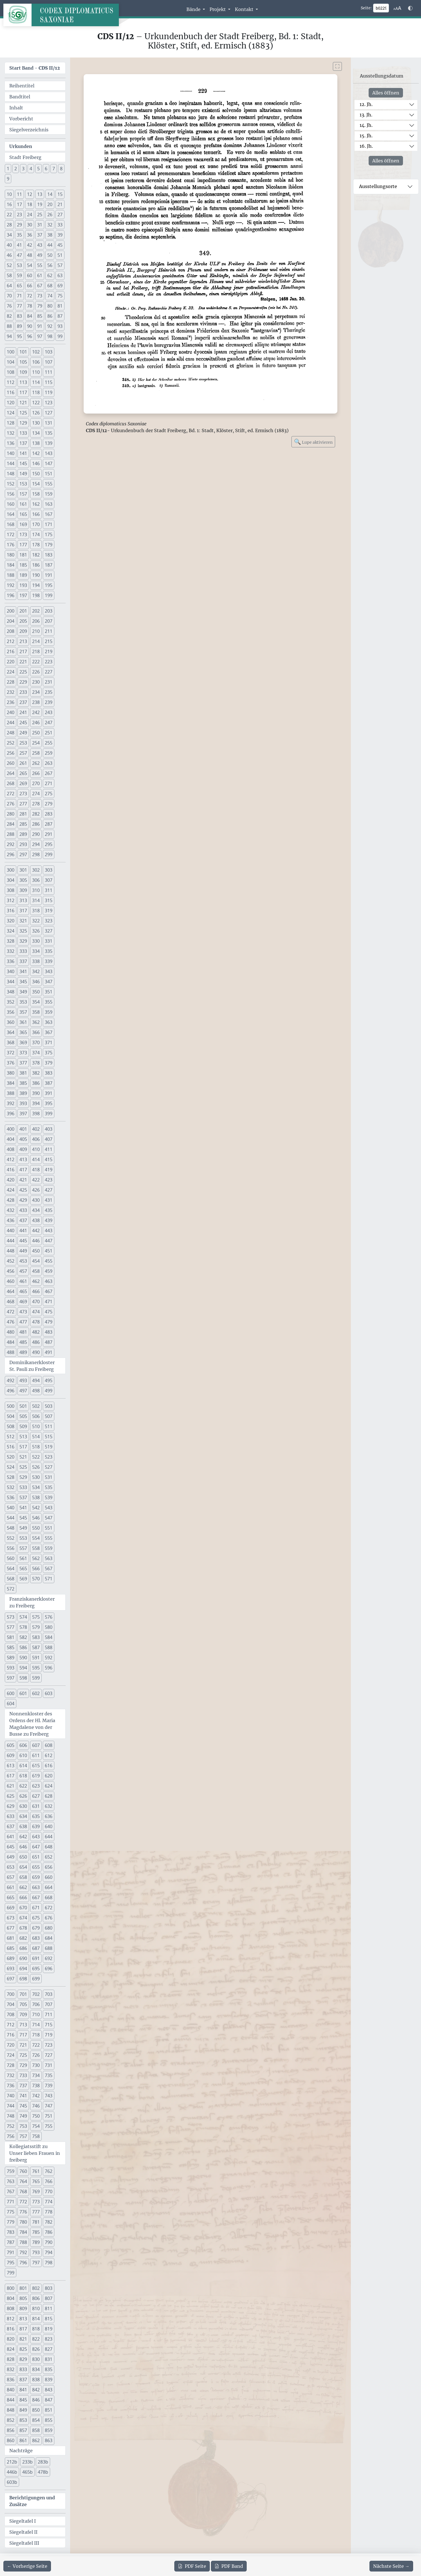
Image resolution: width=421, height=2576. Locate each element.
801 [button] (23, 2288)
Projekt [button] (218, 9)
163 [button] (48, 504)
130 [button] (36, 423)
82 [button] (9, 316)
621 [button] (10, 1786)
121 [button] (23, 402)
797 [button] (36, 2262)
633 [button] (10, 1816)
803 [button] (48, 2288)
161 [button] (23, 504)
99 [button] (60, 336)
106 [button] (36, 362)
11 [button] (19, 194)
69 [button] (60, 285)
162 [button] (36, 504)
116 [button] (10, 392)
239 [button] (48, 702)
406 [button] (36, 1139)
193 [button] (23, 585)
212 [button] (10, 641)
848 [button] (10, 2410)
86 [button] (49, 316)
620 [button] (48, 1776)
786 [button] (48, 2232)
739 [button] (48, 2085)
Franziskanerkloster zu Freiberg (32, 1602)
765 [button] (36, 2181)
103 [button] (48, 352)
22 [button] (9, 214)
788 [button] (23, 2242)
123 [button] (48, 402)
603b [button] (12, 2482)
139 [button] (48, 443)
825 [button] (23, 2349)
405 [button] (23, 1139)
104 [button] (10, 362)
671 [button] (36, 1908)
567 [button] (48, 1568)
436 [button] (10, 1220)
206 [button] (36, 621)
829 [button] (23, 2359)
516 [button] (10, 1447)
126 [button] (36, 413)
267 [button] (48, 773)
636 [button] (48, 1816)
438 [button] (36, 1220)
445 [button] (23, 1241)
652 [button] (48, 1857)
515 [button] (48, 1436)
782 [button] (48, 2222)
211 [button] (48, 631)
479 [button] (48, 1322)
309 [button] (23, 890)
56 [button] (49, 265)
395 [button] (48, 1103)
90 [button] (29, 326)
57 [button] (60, 265)
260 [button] (10, 763)
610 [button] (23, 1755)
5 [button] (38, 168)
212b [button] (12, 2462)
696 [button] (48, 1968)
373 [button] (23, 1053)
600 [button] (10, 1693)
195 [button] (48, 585)
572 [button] (10, 1589)
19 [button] (39, 204)
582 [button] (23, 1637)
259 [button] (48, 753)
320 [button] (10, 921)
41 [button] (19, 245)
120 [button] (10, 402)
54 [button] (29, 265)
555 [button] (48, 1538)
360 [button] (10, 1022)
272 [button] (10, 793)
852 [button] (10, 2420)
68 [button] (49, 285)
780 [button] (23, 2222)
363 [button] (48, 1022)
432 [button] (10, 1210)
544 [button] (10, 1518)
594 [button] (23, 1668)
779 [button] (10, 2222)
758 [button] (36, 2136)
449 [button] (23, 1251)
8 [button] (61, 168)
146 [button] (36, 463)
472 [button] (10, 1312)
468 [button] (10, 1301)
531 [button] (48, 1477)
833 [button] (23, 2369)
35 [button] (19, 235)
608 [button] (48, 1745)
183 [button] (48, 555)
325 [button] (23, 931)
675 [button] (36, 1918)
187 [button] (48, 565)
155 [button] (48, 484)
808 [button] (10, 2308)
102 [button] (36, 352)
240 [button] (10, 712)
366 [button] (36, 1032)
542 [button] (36, 1507)
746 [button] (36, 2106)
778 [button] (48, 2212)
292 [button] (10, 844)
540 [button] (10, 1507)
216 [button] (10, 651)
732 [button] (10, 2075)
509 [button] (23, 1426)
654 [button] (23, 1867)
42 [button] (29, 245)
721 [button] (23, 2045)
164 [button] (10, 514)
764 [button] (23, 2181)
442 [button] (36, 1230)
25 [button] (39, 214)
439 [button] (48, 1220)
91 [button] (39, 326)
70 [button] (9, 296)
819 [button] (48, 2329)
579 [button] (36, 1627)
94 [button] (9, 336)
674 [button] (23, 1918)
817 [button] (23, 2329)
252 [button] (10, 743)
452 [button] (10, 1261)
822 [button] (36, 2339)
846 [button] (36, 2400)
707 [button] (48, 2004)
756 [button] (10, 2136)
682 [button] (23, 1938)
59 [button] (19, 275)
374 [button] (36, 1053)
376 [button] (10, 1063)
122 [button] (36, 402)
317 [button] (23, 910)
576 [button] (48, 1617)
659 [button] (36, 1877)
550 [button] (36, 1528)
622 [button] (23, 1786)
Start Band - (34, 68)
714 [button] (36, 2025)
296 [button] (10, 854)
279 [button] (48, 804)
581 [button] (10, 1637)
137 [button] (23, 443)
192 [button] (10, 585)
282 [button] (36, 814)
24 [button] (29, 214)
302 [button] (36, 870)
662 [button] (23, 1887)
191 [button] (48, 575)
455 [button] (48, 1261)
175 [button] (48, 534)
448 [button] (10, 1251)
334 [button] (36, 951)
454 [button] (36, 1261)
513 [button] (23, 1436)
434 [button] (36, 1210)
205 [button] (23, 621)
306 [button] (36, 880)
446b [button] (12, 2472)
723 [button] (48, 2045)
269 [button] (23, 783)
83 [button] (19, 316)
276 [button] (10, 804)
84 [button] (29, 316)
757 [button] (23, 2136)
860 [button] (10, 2440)
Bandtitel (19, 97)
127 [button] (48, 413)
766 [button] (48, 2181)
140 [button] (10, 453)
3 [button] (23, 168)
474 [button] (36, 1312)
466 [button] (36, 1291)
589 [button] (10, 1657)
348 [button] (10, 992)
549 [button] (23, 1528)
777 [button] (36, 2212)
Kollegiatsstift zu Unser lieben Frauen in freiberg (34, 2153)
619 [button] (36, 1776)
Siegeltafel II (23, 2532)
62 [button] (49, 275)
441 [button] (23, 1230)
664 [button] (48, 1887)
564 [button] (10, 1568)
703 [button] (48, 1994)
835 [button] (48, 2369)
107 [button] (48, 362)
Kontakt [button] (245, 9)
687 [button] (36, 1948)
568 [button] (10, 1579)
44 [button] (49, 245)
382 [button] (36, 1073)
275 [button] (48, 793)
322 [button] (36, 921)
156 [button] (10, 494)
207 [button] (48, 621)
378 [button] (36, 1063)
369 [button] (23, 1042)
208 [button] (10, 631)
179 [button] (48, 545)
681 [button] (10, 1938)
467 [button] (48, 1291)
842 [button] (36, 2390)
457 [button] (23, 1271)
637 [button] (10, 1826)
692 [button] (48, 1958)
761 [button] (36, 2171)
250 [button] (36, 733)
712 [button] (10, 2025)
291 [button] (48, 834)
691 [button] (36, 1958)
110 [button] (36, 372)
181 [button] (23, 555)
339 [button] (48, 961)
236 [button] (10, 702)
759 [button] (10, 2171)
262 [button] (36, 763)
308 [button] (10, 890)
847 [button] (48, 2400)
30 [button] (29, 225)
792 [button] (23, 2252)
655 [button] (36, 1867)
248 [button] (10, 733)
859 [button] (48, 2430)
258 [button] (36, 753)
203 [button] (48, 611)
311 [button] (48, 890)
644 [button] (48, 1836)
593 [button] (10, 1668)
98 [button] (49, 336)
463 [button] (48, 1281)
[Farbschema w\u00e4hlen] (410, 8)
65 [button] (19, 285)
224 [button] (10, 672)
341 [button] (23, 971)
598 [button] (23, 1678)
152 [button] (10, 484)
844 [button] (10, 2400)
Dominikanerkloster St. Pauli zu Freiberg (32, 1366)
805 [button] (23, 2298)
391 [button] (48, 1093)
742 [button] (36, 2096)
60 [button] (29, 275)
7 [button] (53, 168)
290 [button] (36, 834)
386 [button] (36, 1083)
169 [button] (23, 524)
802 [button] (36, 2288)
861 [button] (23, 2440)
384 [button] (10, 1083)
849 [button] (23, 2410)
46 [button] (9, 255)
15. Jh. (366, 135)
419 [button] (48, 1170)
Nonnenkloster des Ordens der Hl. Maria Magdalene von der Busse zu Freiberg (32, 1724)
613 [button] (10, 1765)
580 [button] (48, 1627)
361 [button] (23, 1022)
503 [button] (48, 1406)
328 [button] (10, 941)
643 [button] (36, 1836)
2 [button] (15, 168)
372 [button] (10, 1053)
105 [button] (23, 362)
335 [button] (48, 951)
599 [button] (36, 1678)
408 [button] (10, 1149)
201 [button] (23, 611)
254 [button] (36, 743)
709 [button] (23, 2014)
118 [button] (36, 392)
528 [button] (10, 1477)
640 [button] (48, 1826)
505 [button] (23, 1416)
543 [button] (48, 1507)
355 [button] (48, 1002)
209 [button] (23, 631)
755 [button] (48, 2126)
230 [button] (36, 682)
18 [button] (29, 204)
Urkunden (20, 146)
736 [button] (10, 2085)
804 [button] (10, 2298)
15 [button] (60, 194)
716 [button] (10, 2035)
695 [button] (36, 1968)
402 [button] (36, 1129)
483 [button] (48, 1332)
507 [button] (48, 1416)
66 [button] (29, 285)
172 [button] (10, 534)
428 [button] (10, 1200)
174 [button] (36, 534)
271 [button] (48, 783)
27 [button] (60, 214)
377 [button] (23, 1063)
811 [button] (48, 2308)
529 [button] (23, 1477)
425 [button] (23, 1190)
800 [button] (10, 2288)
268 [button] (10, 783)
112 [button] (10, 382)
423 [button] (48, 1180)
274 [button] (36, 793)
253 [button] (23, 743)
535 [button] (48, 1487)
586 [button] (23, 1647)
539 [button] (48, 1497)
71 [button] (19, 296)
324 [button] (10, 931)
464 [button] (10, 1291)
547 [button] (48, 1518)
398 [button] (36, 1113)
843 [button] (48, 2390)
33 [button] (60, 225)
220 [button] (10, 662)
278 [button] (36, 804)
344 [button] (10, 981)
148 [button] (10, 473)
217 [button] (23, 651)
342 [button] (36, 971)
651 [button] (36, 1857)
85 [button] (39, 316)
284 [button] (10, 824)
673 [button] (10, 1918)
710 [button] (36, 2014)
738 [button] (36, 2085)
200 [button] (10, 611)
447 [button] (48, 1241)
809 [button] (23, 2308)
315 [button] (48, 900)
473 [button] (23, 1312)
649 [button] (10, 1857)
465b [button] (27, 2472)
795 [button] (10, 2262)
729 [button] (23, 2065)
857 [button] (23, 2430)
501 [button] (23, 1406)
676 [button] (48, 1918)
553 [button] (23, 1538)
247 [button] (48, 722)
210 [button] (36, 631)
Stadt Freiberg (25, 157)
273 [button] (23, 793)
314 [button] (36, 900)
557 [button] (23, 1548)
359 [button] (48, 1012)
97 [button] (39, 336)
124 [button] (10, 413)
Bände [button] (194, 9)
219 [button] (48, 651)
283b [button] (43, 2462)
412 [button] (10, 1159)
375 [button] (48, 1053)
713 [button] (23, 2025)
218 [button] (36, 651)
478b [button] (43, 2472)
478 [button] (36, 1322)
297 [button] (23, 854)
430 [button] (36, 1200)
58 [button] (9, 275)
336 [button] (10, 961)
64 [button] (9, 285)
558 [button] (36, 1548)
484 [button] (10, 1342)
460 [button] (10, 1281)
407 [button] (48, 1139)
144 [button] (10, 463)
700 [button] (10, 1994)
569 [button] (23, 1579)
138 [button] (36, 443)
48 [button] (29, 255)
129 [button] (23, 423)
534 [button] (36, 1487)
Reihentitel (21, 86)
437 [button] (23, 1220)
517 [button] (23, 1447)
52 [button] (9, 265)
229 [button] (23, 682)
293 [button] (23, 844)
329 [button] (23, 941)
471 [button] (48, 1301)
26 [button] (49, 214)
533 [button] (23, 1487)
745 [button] (23, 2106)
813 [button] (23, 2319)
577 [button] (10, 1627)
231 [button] (48, 682)
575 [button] (36, 1617)
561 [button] (23, 1558)
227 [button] (48, 672)
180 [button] (10, 555)
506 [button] (36, 1416)
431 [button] (48, 1200)
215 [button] (48, 641)
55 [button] (39, 265)
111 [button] (48, 372)
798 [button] (48, 2262)
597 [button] (10, 1678)
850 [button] (36, 2410)
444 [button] (10, 1241)
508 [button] (10, 1426)
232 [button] (10, 692)
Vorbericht (21, 118)
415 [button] (48, 1159)
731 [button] (48, 2065)
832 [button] (10, 2369)
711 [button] (48, 2014)
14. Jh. (366, 125)
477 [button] (23, 1322)
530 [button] (36, 1477)
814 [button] (36, 2319)
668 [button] (48, 1897)
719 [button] (48, 2035)
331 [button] (48, 941)
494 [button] (36, 1380)
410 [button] (36, 1149)
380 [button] (10, 1073)
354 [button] (36, 1002)
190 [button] (36, 575)
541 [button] (23, 1507)
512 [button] (10, 1436)
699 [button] (36, 1979)
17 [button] (19, 204)
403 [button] (48, 1129)
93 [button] (60, 326)
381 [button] (23, 1073)
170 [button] (36, 524)
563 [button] (48, 1558)
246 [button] (36, 722)
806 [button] (36, 2298)
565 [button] (23, 1568)
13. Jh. (366, 115)
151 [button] (48, 473)
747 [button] (48, 2106)
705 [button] (23, 2004)
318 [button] (36, 910)
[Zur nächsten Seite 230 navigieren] (391, 2566)
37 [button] (39, 235)
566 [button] (36, 1568)
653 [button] (10, 1867)
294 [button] (36, 844)
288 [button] (10, 834)
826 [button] (36, 2349)
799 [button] (10, 2273)
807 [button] (48, 2298)
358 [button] (36, 1012)
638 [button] (23, 1826)
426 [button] (36, 1190)
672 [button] (48, 1908)
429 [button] (23, 1200)
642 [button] (23, 1836)
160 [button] (10, 504)
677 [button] (10, 1928)
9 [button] (8, 179)
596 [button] (48, 1668)
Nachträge (21, 2450)
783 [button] (10, 2232)
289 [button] (23, 834)
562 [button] (36, 1558)
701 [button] (23, 1994)
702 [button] (36, 1994)
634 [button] (23, 1816)
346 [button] (36, 981)
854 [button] (36, 2420)
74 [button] (49, 296)
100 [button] (10, 352)
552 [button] (10, 1538)
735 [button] (48, 2075)
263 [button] (48, 763)
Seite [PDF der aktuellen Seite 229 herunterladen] (192, 2566)
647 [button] (36, 1847)
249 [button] (23, 733)
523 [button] (48, 1457)
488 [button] (10, 1352)
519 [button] (48, 1447)
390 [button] (36, 1093)
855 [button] (48, 2420)
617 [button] (10, 1776)
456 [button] (10, 1271)
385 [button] (23, 1083)
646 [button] (23, 1847)
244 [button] (10, 722)
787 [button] (10, 2242)
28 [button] (9, 225)
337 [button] (23, 961)
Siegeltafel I (22, 2521)
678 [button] (23, 1928)
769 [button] (36, 2191)
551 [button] (48, 1528)
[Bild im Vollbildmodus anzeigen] (337, 66)
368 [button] (10, 1042)
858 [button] (36, 2430)
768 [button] (23, 2191)
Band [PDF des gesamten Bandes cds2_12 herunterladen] (229, 2566)
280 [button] (10, 814)
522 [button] (36, 1457)
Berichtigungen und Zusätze (32, 2501)
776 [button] (23, 2212)
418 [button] (36, 1170)
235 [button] (48, 692)
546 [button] (36, 1518)
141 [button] (23, 453)
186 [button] (36, 565)
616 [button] (48, 1765)
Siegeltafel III (24, 2543)
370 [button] (36, 1042)
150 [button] (36, 473)
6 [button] (46, 168)
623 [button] (36, 1786)
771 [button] (10, 2202)
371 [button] (48, 1042)
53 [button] (19, 265)
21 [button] (60, 204)
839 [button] (48, 2379)
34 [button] (9, 235)
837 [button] (23, 2379)
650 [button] (23, 1857)
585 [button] (10, 1647)
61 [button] (39, 275)
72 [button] (29, 296)
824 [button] (10, 2349)
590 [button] (23, 1657)
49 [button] (39, 255)
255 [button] (48, 743)
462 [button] (36, 1281)
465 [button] (23, 1291)
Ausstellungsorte (378, 186)
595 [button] (36, 1668)
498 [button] (36, 1391)
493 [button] (23, 1380)
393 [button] (23, 1103)
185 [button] (23, 565)
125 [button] (23, 413)
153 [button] (23, 484)
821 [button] (23, 2339)
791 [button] (10, 2252)
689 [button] (10, 1958)
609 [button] (10, 1755)
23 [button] (19, 214)
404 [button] (10, 1139)
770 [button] (48, 2191)
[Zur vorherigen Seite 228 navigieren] (27, 2566)
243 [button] (48, 712)
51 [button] (60, 255)
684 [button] (48, 1938)
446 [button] (36, 1241)
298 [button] (36, 854)
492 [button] (10, 1380)
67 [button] (39, 285)
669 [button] (10, 1908)
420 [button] (10, 1180)
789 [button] (36, 2242)
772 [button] (23, 2202)
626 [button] (23, 1796)
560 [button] (10, 1558)
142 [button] (36, 453)
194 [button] (36, 585)
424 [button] (10, 1190)
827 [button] (48, 2349)
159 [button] (48, 494)
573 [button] (10, 1617)
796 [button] (23, 2262)
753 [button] (23, 2126)
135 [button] (48, 433)
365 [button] (23, 1032)
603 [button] (48, 1693)
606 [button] (23, 1745)
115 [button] (48, 382)
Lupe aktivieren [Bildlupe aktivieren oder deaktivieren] (313, 441)
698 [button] (23, 1979)
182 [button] (36, 555)
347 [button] (48, 981)
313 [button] (23, 900)
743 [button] (48, 2096)
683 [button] (36, 1938)
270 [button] (36, 783)
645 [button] (10, 1847)
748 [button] (10, 2116)
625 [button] (10, 1796)
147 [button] (48, 463)
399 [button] (48, 1113)
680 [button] (48, 1928)
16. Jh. (366, 146)
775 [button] (10, 2212)
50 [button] (49, 255)
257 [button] (23, 753)
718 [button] (36, 2035)
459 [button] (48, 1271)
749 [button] (23, 2116)
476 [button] (10, 1322)
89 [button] (19, 326)
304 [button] (10, 880)
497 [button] (23, 1391)
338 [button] (36, 961)
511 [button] (48, 1426)
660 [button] (48, 1877)
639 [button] (36, 1826)
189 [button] (23, 575)
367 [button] (48, 1032)
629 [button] (10, 1806)
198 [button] (36, 595)
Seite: (366, 7)
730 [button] (36, 2065)
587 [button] (36, 1647)
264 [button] (10, 773)
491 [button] (48, 1352)
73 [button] (39, 296)
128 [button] (10, 423)
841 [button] (23, 2390)
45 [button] (60, 245)
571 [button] (48, 1579)
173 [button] (23, 534)
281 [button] (23, 814)
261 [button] (23, 763)
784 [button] (23, 2232)
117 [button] (23, 392)
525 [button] (23, 1467)
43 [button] (39, 245)
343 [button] (48, 971)
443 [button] (48, 1230)
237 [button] (23, 702)
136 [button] (10, 443)
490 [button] (36, 1352)
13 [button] (39, 194)
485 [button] (23, 1342)
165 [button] (23, 514)
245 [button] (23, 722)
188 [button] (10, 575)
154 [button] (36, 484)
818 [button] (36, 2329)
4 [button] (31, 168)
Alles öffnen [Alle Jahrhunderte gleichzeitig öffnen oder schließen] (385, 93)
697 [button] (10, 1979)
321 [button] (23, 921)
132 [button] (10, 433)
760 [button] (23, 2171)
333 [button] (23, 951)
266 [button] (36, 773)
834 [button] (36, 2369)
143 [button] (48, 453)
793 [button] (36, 2252)
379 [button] (48, 1063)
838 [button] (36, 2379)
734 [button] (36, 2075)
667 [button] (36, 1897)
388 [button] (10, 1093)
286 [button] (36, 824)
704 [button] (10, 2004)
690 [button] (23, 1958)
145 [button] (23, 463)
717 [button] (23, 2035)
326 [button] (36, 931)
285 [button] (23, 824)
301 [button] (23, 870)
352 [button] (10, 1002)
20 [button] (49, 204)
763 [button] (10, 2181)
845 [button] (23, 2400)
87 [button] (60, 316)
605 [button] (10, 1745)
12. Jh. (366, 104)
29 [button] (19, 225)
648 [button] (48, 1847)
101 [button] (23, 352)
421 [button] (23, 1180)
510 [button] (36, 1426)
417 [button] (23, 1170)
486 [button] (36, 1342)
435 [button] (48, 1210)
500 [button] (10, 1406)
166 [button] (36, 514)
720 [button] (10, 2045)
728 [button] (10, 2065)
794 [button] (48, 2252)
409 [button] (23, 1149)
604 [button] (10, 1703)
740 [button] (10, 2096)
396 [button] (10, 1113)
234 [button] (36, 692)
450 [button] (36, 1251)
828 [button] (10, 2359)
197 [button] (23, 595)
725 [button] (23, 2055)
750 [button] (36, 2116)
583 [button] (36, 1637)
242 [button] (36, 712)
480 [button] (10, 1332)
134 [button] (36, 433)
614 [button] (23, 1765)
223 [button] (48, 662)
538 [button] (36, 1497)
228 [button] (10, 682)
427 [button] (48, 1190)
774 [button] (48, 2202)
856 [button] (10, 2430)
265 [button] (23, 773)
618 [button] (23, 1776)
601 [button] (23, 1693)
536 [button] (10, 1497)
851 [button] (48, 2410)
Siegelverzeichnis (28, 129)
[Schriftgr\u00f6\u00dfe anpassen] (397, 8)
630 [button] (23, 1806)
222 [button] (36, 662)
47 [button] (19, 255)
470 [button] (36, 1301)
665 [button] (10, 1897)
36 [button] (29, 235)
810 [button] (36, 2308)
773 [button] (36, 2202)
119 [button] (48, 392)
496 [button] (10, 1391)
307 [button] (48, 880)
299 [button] (48, 854)
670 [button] (23, 1908)
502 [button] (36, 1406)
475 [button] (48, 1312)
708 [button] (10, 2014)
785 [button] (36, 2232)
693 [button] (10, 1968)
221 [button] (23, 662)
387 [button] (48, 1083)
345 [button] (23, 981)
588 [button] (48, 1647)
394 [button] (36, 1103)
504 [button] (10, 1416)
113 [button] (23, 382)
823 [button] (48, 2339)
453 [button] (23, 1261)
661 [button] (10, 1887)
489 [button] (23, 1352)
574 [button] (23, 1617)
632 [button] (48, 1806)
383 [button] (48, 1073)
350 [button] (36, 992)
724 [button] (10, 2055)
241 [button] (23, 712)
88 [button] (9, 326)
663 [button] (36, 1887)
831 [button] (48, 2359)
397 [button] (23, 1113)
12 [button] (29, 194)
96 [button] (29, 336)
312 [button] (10, 900)
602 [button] (36, 1693)
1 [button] (8, 168)
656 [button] (48, 1867)
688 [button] (48, 1948)
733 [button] (23, 2075)
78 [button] (29, 306)
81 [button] (60, 306)
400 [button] (10, 1129)
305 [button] (23, 880)
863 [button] (48, 2440)
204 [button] (10, 621)
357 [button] (23, 1012)
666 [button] (23, 1897)
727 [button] (48, 2055)
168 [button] (10, 524)
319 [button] (48, 910)
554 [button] (36, 1538)
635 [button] (36, 1816)
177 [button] (23, 545)
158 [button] (36, 494)
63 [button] (60, 275)
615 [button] (36, 1765)
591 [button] (36, 1657)
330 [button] (36, 941)
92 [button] (49, 326)
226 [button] (36, 672)
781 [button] (36, 2222)
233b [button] (27, 2462)
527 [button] (48, 1467)
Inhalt (16, 108)
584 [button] (48, 1637)
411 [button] (48, 1149)
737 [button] (23, 2085)
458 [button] (36, 1271)
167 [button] (48, 514)
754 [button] (36, 2126)
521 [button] (23, 1457)
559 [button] (48, 1548)
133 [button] (23, 433)
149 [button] (23, 473)
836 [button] (10, 2379)
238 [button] (36, 702)
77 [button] (19, 306)
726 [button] (36, 2055)
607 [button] (36, 1745)
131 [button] (48, 423)
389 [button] (23, 1093)
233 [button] (23, 692)
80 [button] (49, 306)
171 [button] (48, 524)
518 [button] (36, 1447)
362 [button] (36, 1022)
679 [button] (36, 1928)
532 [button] (10, 1487)
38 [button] (49, 235)
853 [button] (23, 2420)
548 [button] (10, 1528)
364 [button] (10, 1032)
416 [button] (10, 1170)
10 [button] (9, 194)
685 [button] (10, 1948)
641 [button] (10, 1836)
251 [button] (48, 733)
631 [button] (36, 1806)
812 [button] (10, 2319)
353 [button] (23, 1002)
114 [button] (36, 382)
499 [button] (48, 1391)
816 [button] (10, 2329)
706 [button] (36, 2004)
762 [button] (48, 2171)
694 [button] (23, 1968)
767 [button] (10, 2191)
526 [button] (36, 1467)
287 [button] (48, 824)
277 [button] (23, 804)
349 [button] (23, 992)
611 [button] (36, 1755)
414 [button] (36, 1159)
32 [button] (49, 225)
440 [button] (10, 1230)
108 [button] (10, 372)
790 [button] (48, 2242)
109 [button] (23, 372)
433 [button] (23, 1210)
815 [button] (48, 2319)
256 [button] (10, 753)
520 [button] (10, 1457)
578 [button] (23, 1627)
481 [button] (23, 1332)
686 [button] (23, 1948)
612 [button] (48, 1755)
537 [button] (23, 1497)
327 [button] (48, 931)
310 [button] (36, 890)
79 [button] (39, 306)
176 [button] (10, 545)
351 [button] (48, 992)
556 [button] (10, 1548)
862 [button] (36, 2440)
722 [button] (36, 2045)
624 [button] (48, 1786)
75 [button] (60, 296)
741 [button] (23, 2096)
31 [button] (39, 225)
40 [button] (9, 245)
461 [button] (23, 1281)
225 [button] (23, 672)
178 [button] (36, 545)
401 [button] (23, 1129)
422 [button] (36, 1180)
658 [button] (23, 1877)
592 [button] (48, 1657)
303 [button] (48, 870)
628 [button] (48, 1796)
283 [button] (48, 814)
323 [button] (48, 921)
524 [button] (10, 1467)
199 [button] (48, 595)
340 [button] (10, 971)
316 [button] (10, 910)
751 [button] (48, 2116)
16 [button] (9, 204)
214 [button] (36, 641)
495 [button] (48, 1380)
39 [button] (60, 235)
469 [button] (23, 1301)
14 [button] (49, 194)
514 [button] (36, 1436)
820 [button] (10, 2339)
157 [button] (23, 494)
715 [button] (48, 2025)
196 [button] (10, 595)
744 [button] (10, 2106)
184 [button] (10, 565)
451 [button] (48, 1251)
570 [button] (36, 1579)
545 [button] (23, 1518)
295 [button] (48, 844)
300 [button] (10, 870)
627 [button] (36, 1796)
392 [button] (10, 1103)
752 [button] (10, 2126)
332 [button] (10, 951)
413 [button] (23, 1159)
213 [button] (23, 641)
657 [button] (10, 1877)
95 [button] (19, 336)
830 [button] (36, 2359)
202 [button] (36, 611)
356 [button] (10, 1012)
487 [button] (48, 1342)
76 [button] (9, 306)
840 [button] (10, 2390)
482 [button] (36, 1332)
